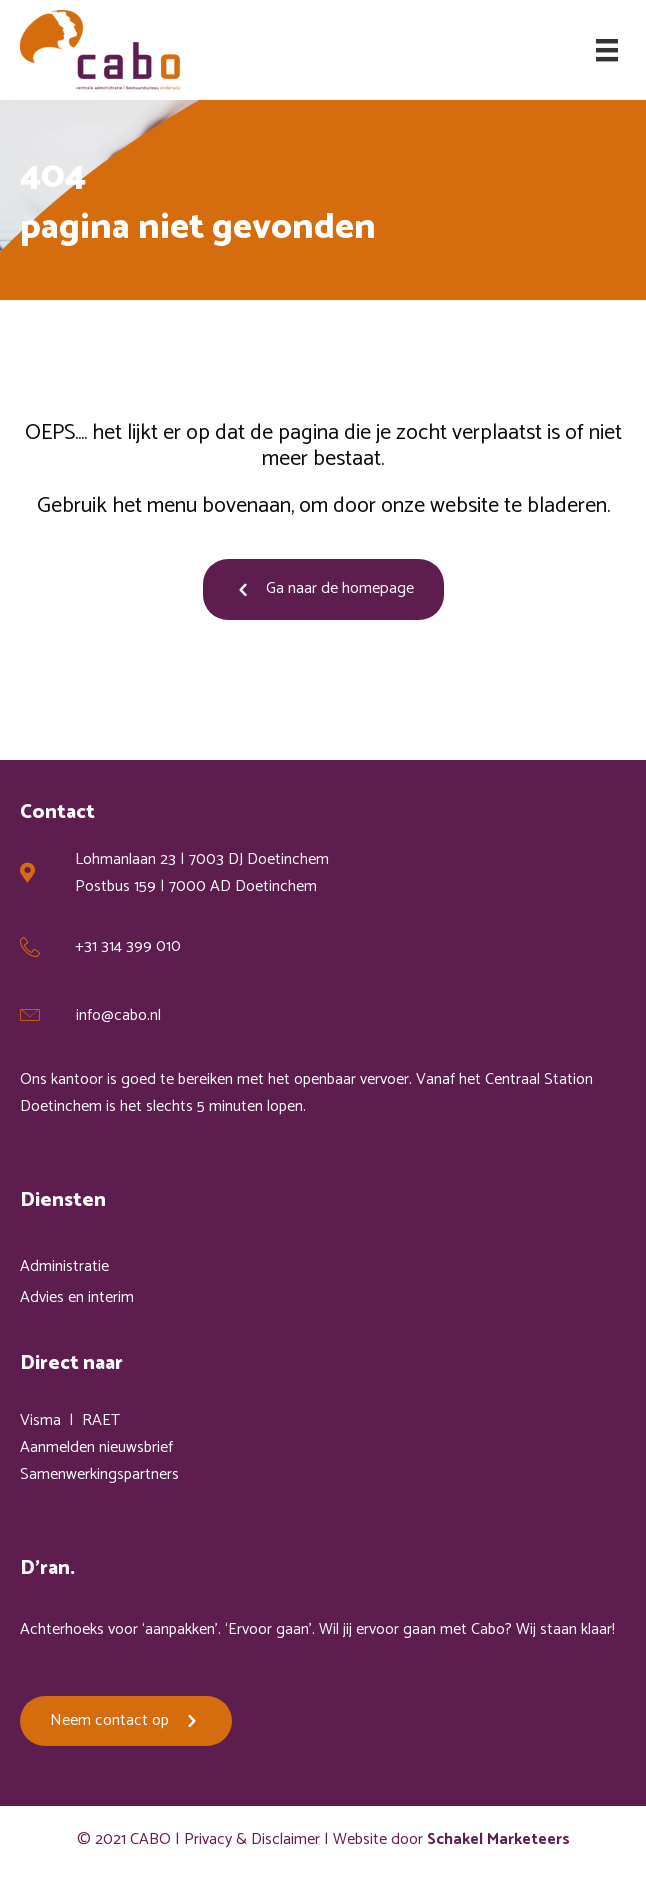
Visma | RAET (70, 1420)
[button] (323, 589)
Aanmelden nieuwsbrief (96, 1447)
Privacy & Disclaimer (252, 1839)
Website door (451, 1839)
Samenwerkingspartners (99, 1474)
